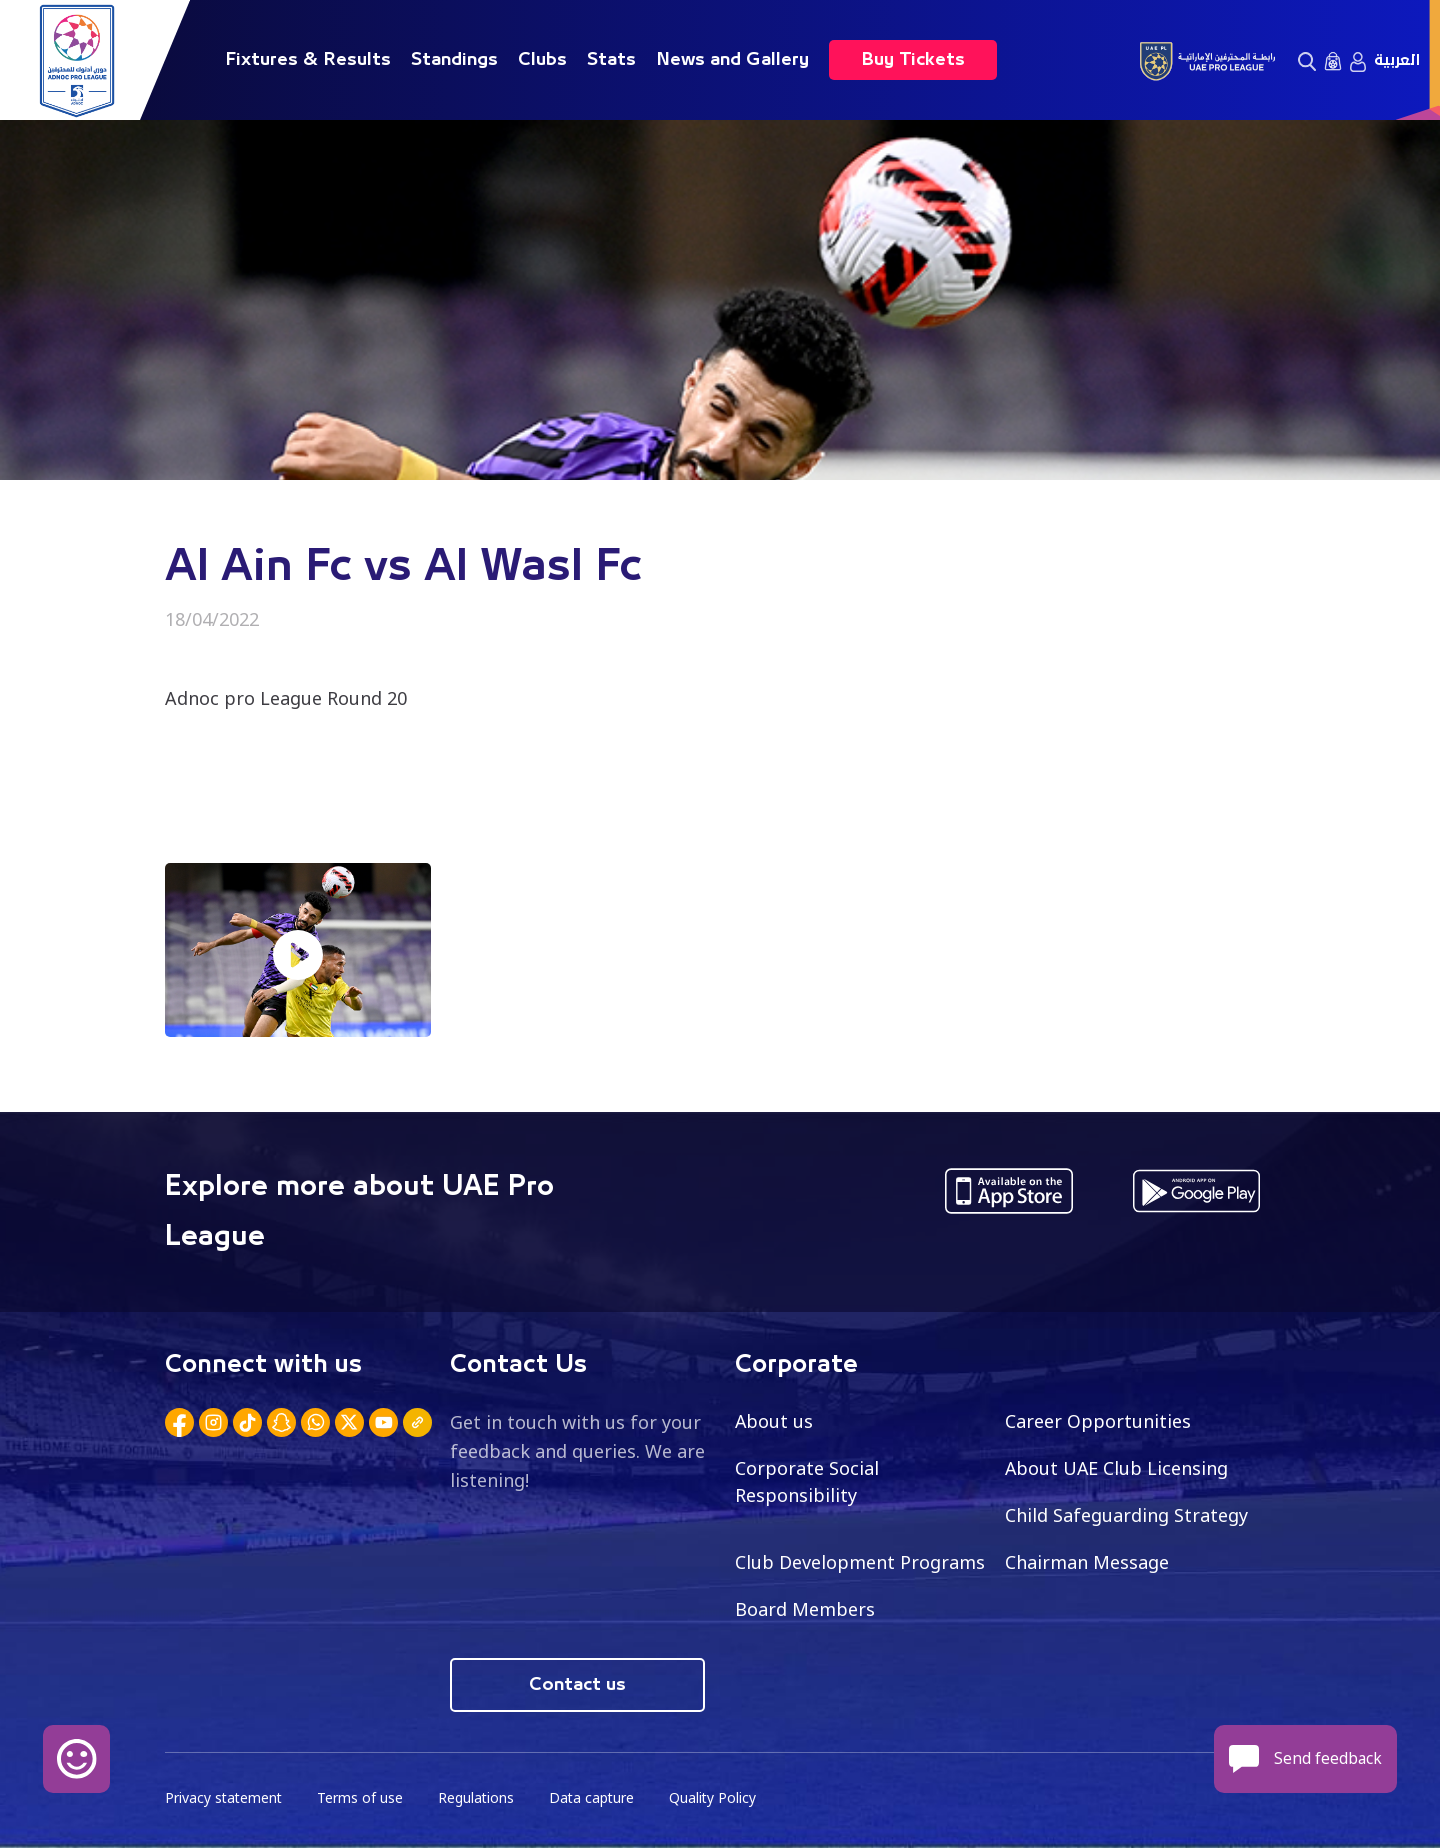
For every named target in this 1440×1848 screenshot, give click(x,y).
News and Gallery (732, 60)
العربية (1397, 60)
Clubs (542, 60)
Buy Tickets (913, 60)
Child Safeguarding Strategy (1126, 1515)
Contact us (577, 1685)
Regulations (479, 1798)
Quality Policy (719, 1798)
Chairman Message (1087, 1562)
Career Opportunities (1098, 1421)
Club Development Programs (860, 1562)
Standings (454, 60)
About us (774, 1421)
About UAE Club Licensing (1117, 1468)
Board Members (805, 1609)
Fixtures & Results (308, 60)
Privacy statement (225, 1798)
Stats (611, 60)
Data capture (596, 1798)
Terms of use (363, 1798)
